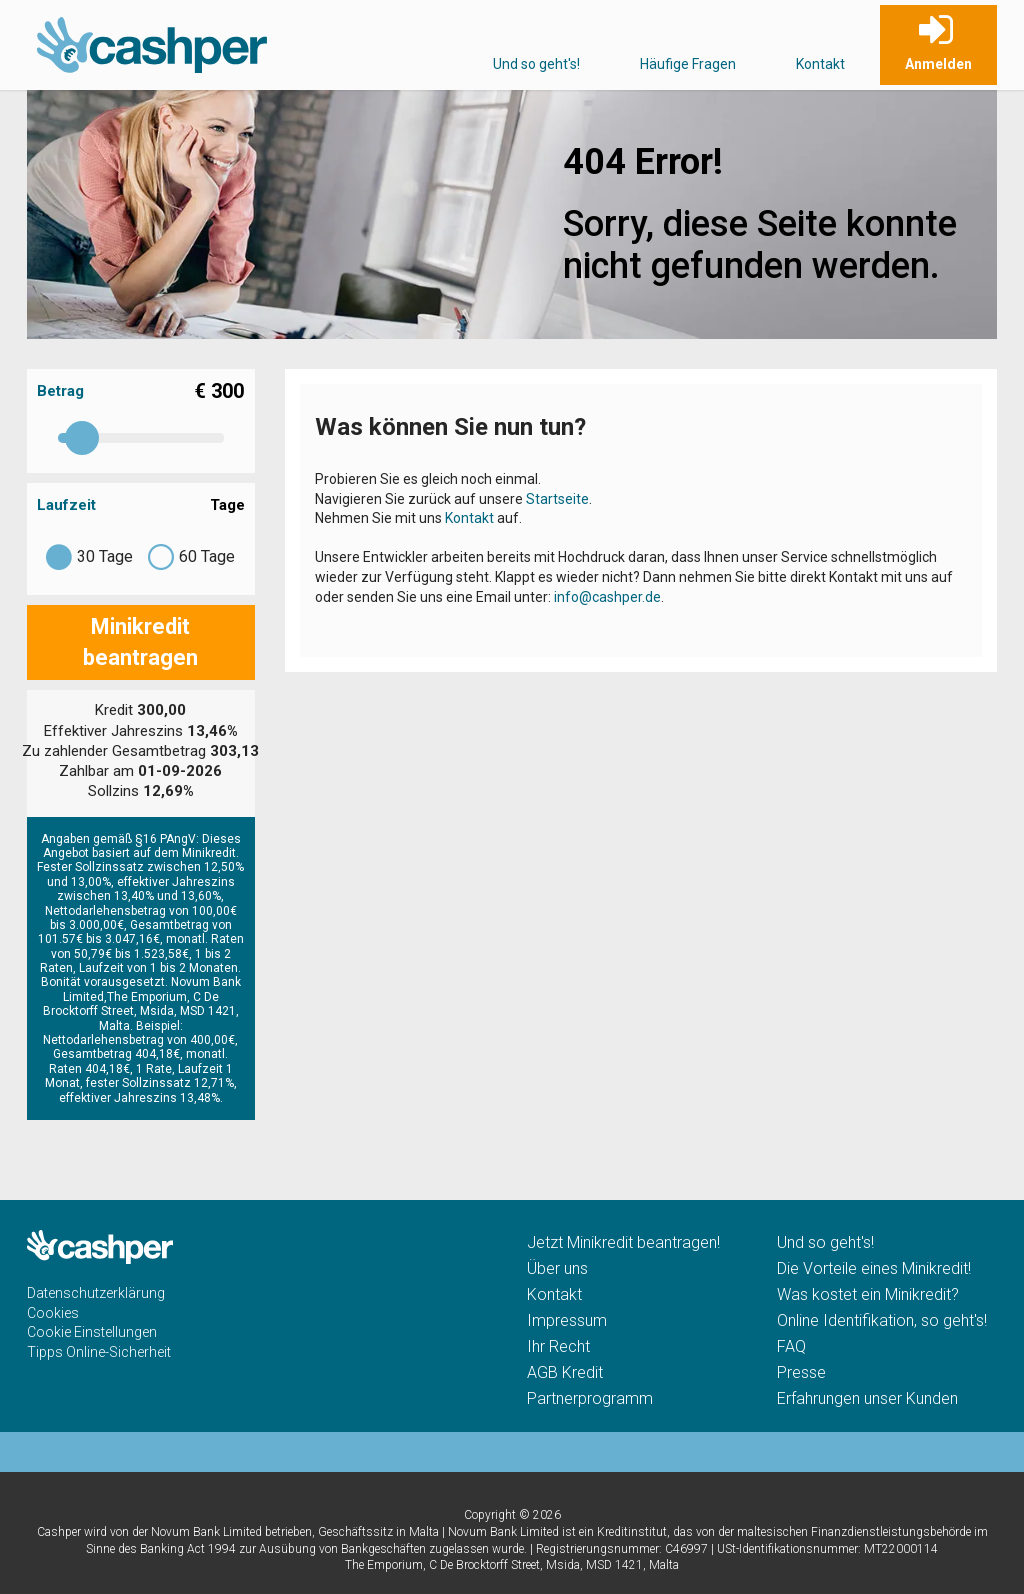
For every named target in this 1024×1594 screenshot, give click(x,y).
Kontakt (820, 64)
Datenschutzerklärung (96, 1293)
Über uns (557, 1268)
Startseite (557, 499)
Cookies (53, 1313)
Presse (801, 1372)
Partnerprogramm (590, 1398)
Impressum (567, 1320)
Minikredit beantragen (140, 642)
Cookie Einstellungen (92, 1332)
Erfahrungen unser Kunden (867, 1398)
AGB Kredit (565, 1372)
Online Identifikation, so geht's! (882, 1320)
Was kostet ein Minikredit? (868, 1294)
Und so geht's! (536, 64)
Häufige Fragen (688, 64)
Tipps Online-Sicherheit (99, 1352)
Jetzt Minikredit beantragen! (623, 1242)
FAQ (791, 1346)
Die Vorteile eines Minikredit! (874, 1268)
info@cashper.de (607, 597)
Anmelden (938, 64)
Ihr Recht (558, 1346)
